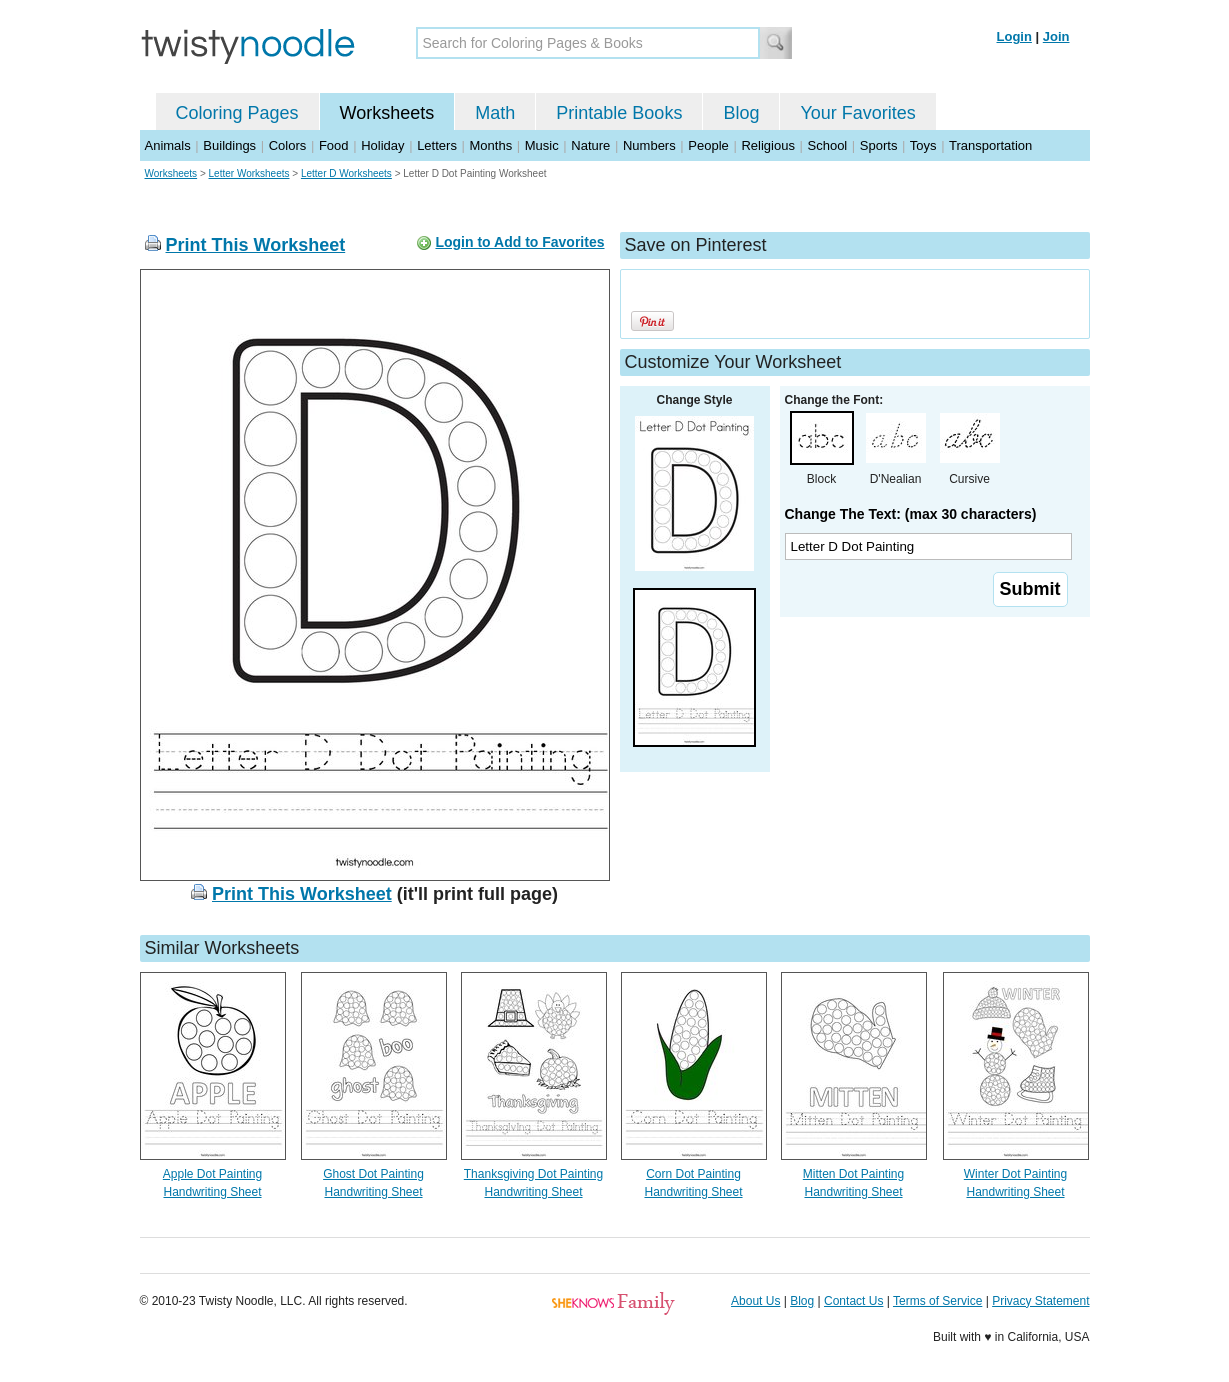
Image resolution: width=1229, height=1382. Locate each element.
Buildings (229, 145)
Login (1014, 36)
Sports (879, 145)
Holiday (382, 145)
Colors (288, 145)
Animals (168, 145)
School (828, 145)
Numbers (649, 145)
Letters (437, 145)
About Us (755, 1301)
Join (1056, 36)
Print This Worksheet (256, 245)
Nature (590, 145)
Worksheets (387, 113)
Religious (767, 145)
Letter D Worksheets (346, 173)
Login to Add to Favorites (519, 242)
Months (491, 145)
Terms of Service (937, 1301)
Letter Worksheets (249, 173)
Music (542, 145)
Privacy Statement (1040, 1301)
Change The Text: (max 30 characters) (911, 514)
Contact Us (853, 1301)
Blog (741, 113)
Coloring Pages (237, 113)
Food (334, 145)
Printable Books (619, 113)
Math (495, 113)
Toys (923, 145)
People (708, 145)
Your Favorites (857, 113)
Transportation (990, 145)
